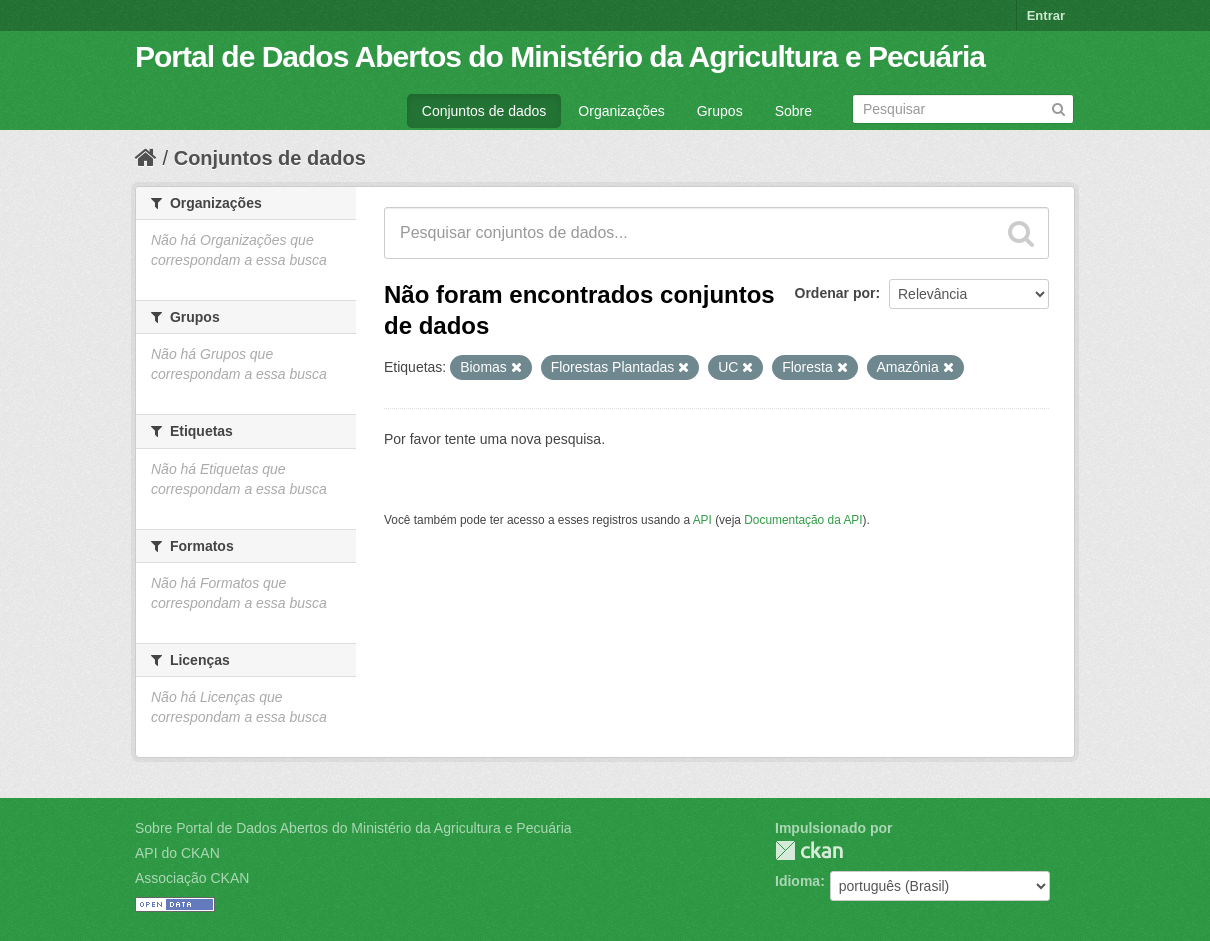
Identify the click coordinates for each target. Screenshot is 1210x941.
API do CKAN (177, 853)
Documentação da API (803, 520)
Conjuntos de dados (484, 111)
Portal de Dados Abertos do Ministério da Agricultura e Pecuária (560, 56)
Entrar (1046, 15)
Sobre (793, 111)
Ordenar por (835, 293)
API (702, 520)
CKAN (809, 850)
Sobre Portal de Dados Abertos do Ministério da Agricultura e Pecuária (353, 828)
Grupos (720, 111)
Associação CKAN (192, 878)
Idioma (797, 881)
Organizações (621, 111)
